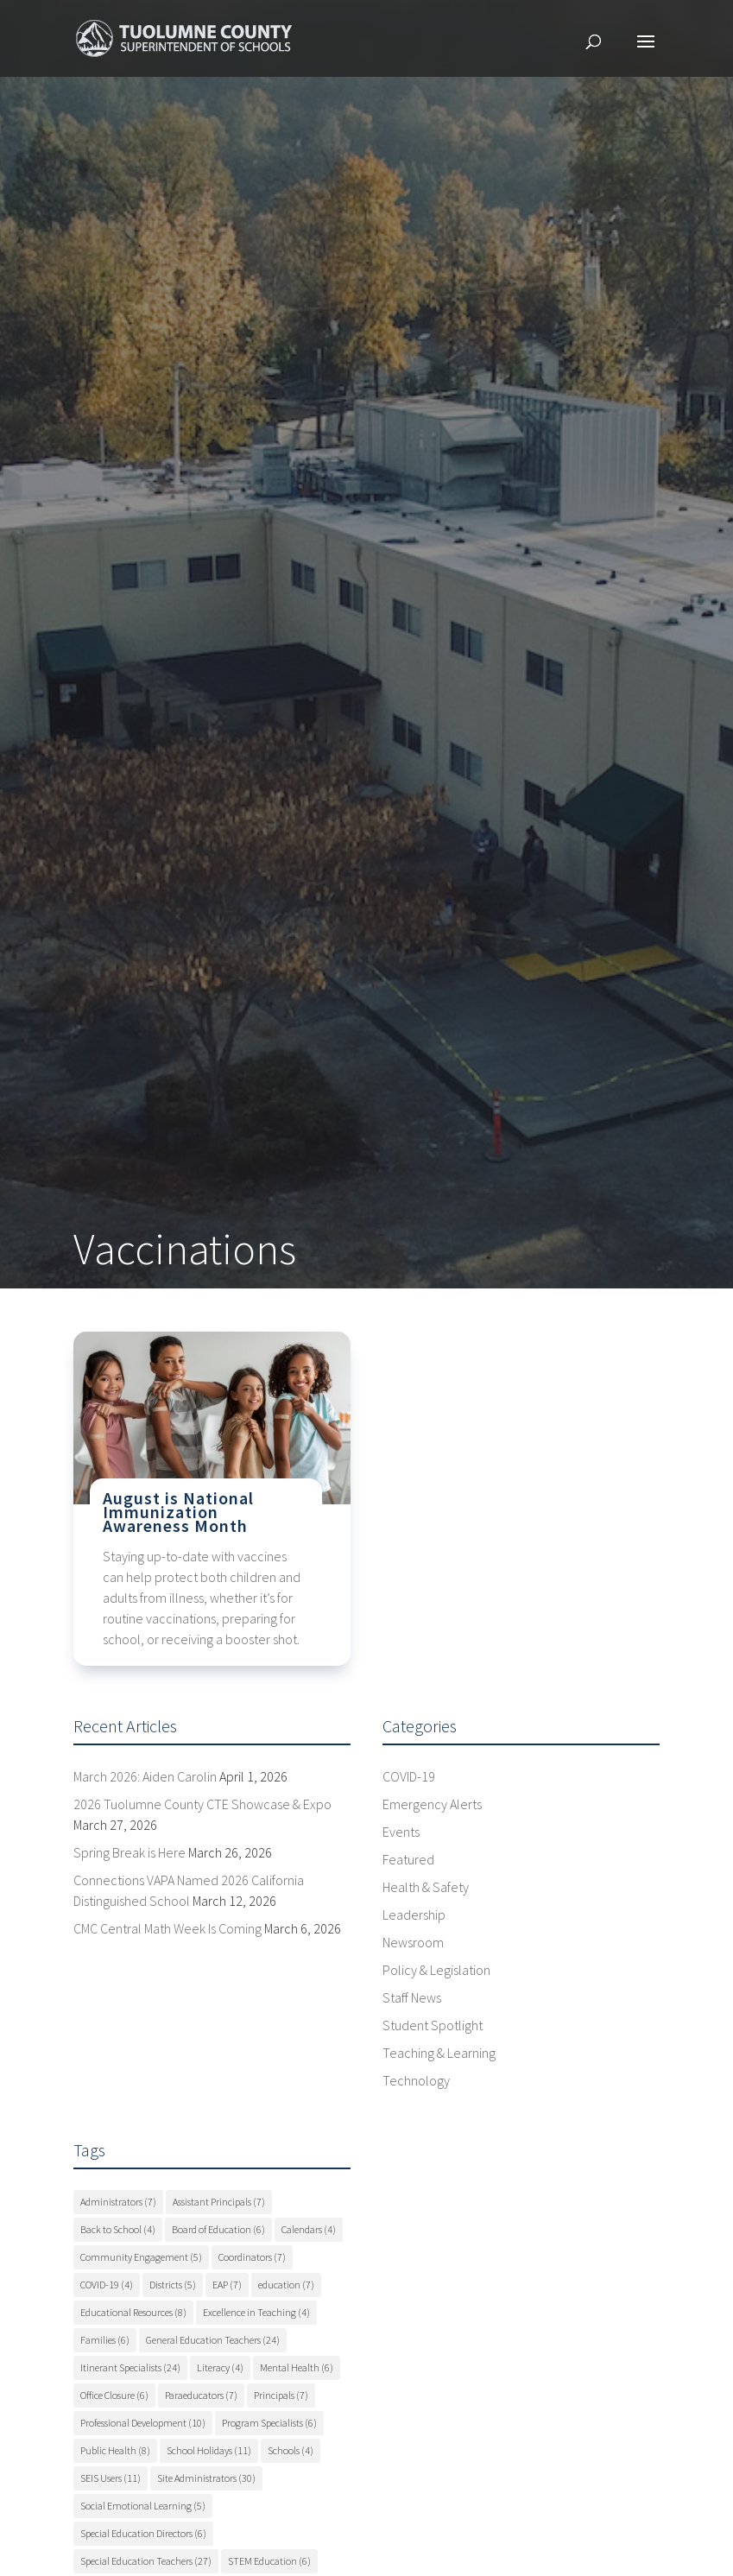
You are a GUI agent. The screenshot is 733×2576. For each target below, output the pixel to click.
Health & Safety (425, 1887)
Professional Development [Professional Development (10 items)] (142, 2422)
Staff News (411, 1997)
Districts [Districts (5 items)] (172, 2284)
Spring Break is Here (129, 1852)
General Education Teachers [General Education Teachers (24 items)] (213, 2339)
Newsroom (413, 1942)
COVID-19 (408, 1776)
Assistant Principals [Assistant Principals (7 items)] (219, 2201)
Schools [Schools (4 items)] (290, 2450)
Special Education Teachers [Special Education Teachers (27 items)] (146, 2560)
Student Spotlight (432, 2025)
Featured (408, 1859)
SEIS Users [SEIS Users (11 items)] (110, 2478)
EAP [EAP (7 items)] (227, 2284)
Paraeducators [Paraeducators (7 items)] (201, 2395)
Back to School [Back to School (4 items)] (117, 2229)
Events (401, 1831)
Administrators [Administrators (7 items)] (118, 2201)
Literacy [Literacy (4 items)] (220, 2367)
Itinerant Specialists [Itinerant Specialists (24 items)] (130, 2367)
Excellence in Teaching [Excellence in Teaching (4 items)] (256, 2312)
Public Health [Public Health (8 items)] (115, 2450)
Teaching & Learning (439, 2052)
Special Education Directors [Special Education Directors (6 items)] (143, 2533)
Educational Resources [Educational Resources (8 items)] (133, 2312)
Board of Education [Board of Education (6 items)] (218, 2229)
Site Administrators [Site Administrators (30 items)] (206, 2478)
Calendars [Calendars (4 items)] (308, 2229)
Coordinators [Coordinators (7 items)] (252, 2256)
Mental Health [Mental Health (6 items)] (296, 2367)
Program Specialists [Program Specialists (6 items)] (269, 2422)
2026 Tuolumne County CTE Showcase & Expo (202, 1804)
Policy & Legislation (436, 1969)
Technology (416, 2080)
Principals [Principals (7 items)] (281, 2395)
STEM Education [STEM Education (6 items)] (269, 2560)
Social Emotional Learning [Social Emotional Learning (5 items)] (142, 2505)
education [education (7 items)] (286, 2284)
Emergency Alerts (432, 1804)
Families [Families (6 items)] (105, 2339)
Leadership (413, 1914)
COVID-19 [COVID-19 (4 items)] (106, 2284)
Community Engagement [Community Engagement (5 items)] (141, 2256)
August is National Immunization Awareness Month (178, 1511)
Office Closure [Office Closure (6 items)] (114, 2395)
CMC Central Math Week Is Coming (167, 1928)
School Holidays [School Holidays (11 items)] (209, 2450)
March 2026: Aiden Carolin (145, 1776)
